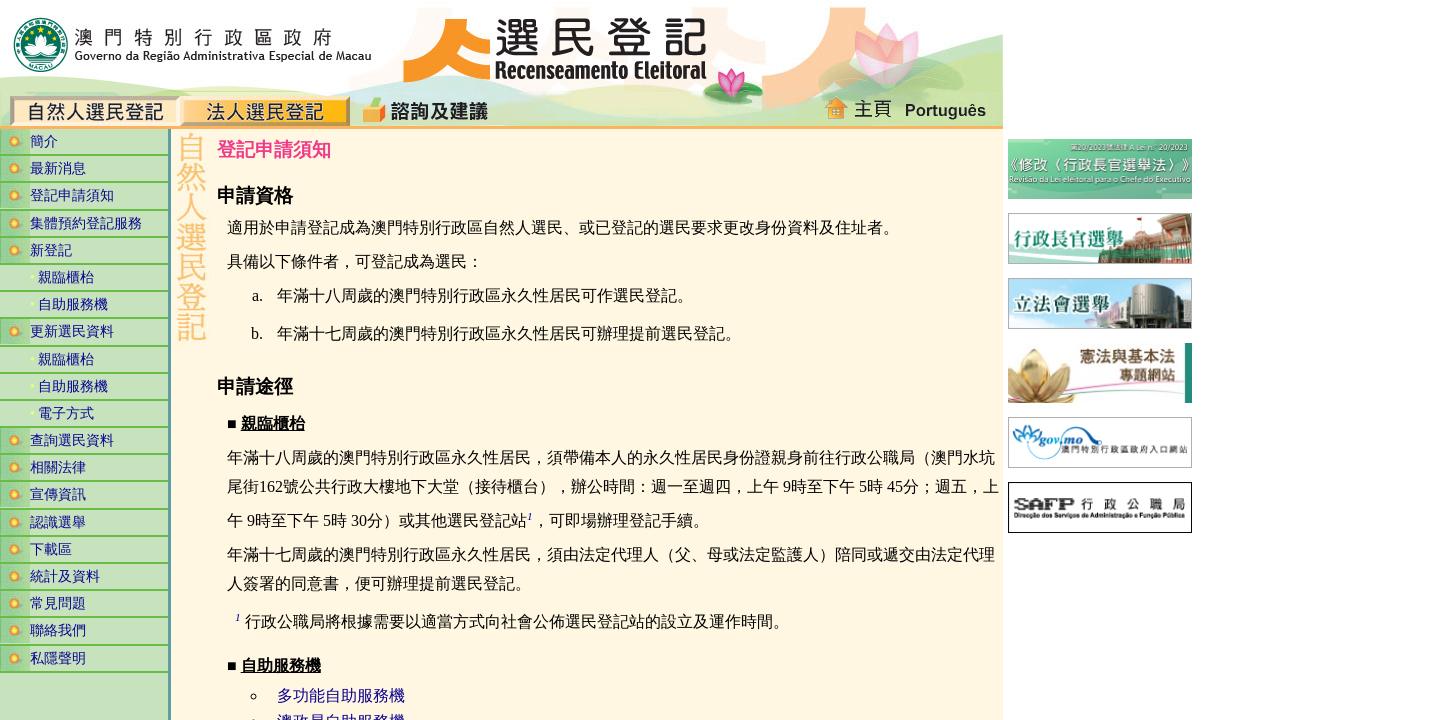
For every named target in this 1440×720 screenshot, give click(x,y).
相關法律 (58, 467)
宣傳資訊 (58, 494)
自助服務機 (73, 304)
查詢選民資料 (72, 440)
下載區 (51, 549)
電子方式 (66, 413)
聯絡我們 (58, 630)
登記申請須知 (72, 195)
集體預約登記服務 (86, 223)
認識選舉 (58, 522)
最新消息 (58, 168)
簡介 (44, 141)
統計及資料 (65, 576)
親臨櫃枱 (66, 277)
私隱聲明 (58, 658)
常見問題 (58, 603)
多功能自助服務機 (341, 695)
